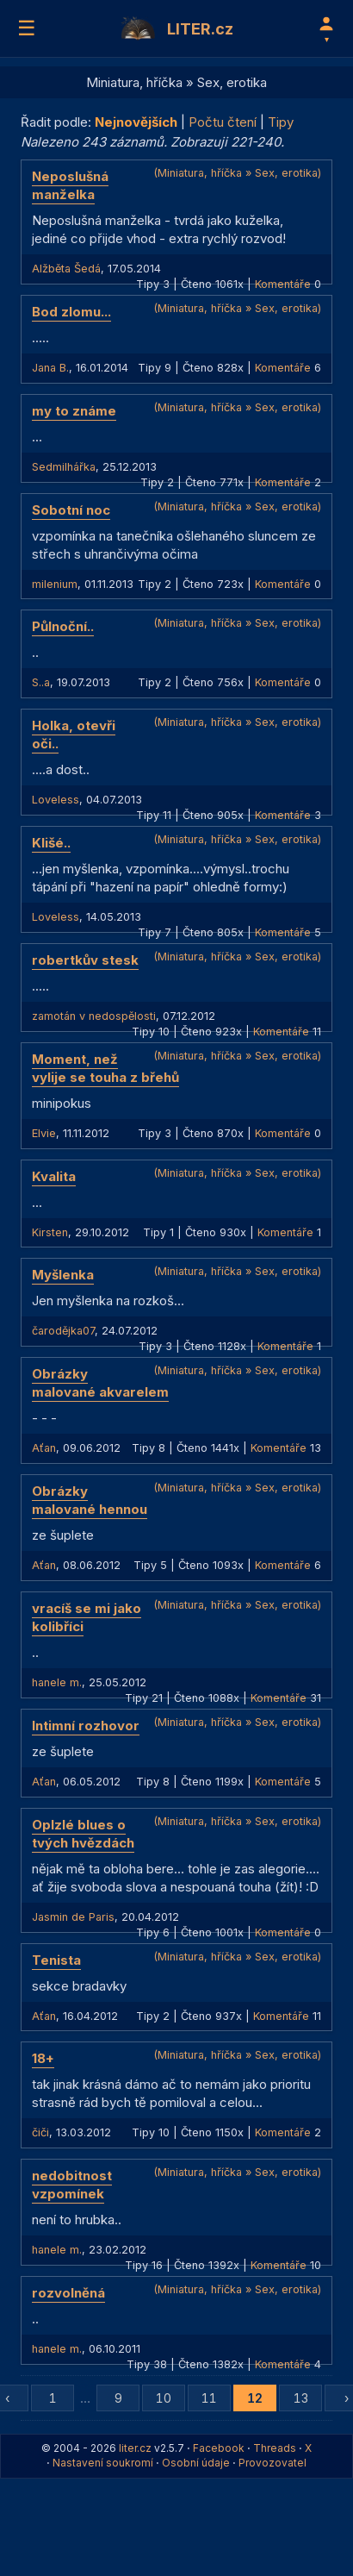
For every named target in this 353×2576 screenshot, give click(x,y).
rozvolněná (68, 2293)
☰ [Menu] (26, 28)
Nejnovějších (136, 122)
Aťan (44, 1447)
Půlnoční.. (63, 626)
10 (163, 2398)
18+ (43, 2058)
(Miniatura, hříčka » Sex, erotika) (237, 172)
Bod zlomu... (71, 311)
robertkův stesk (85, 960)
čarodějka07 (63, 1330)
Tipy (281, 122)
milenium (54, 584)
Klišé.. (51, 843)
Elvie (44, 1133)
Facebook (219, 2448)
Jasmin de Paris (73, 1916)
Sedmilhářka (64, 466)
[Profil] (326, 28)
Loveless (55, 799)
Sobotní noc (71, 510)
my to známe (74, 411)
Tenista (56, 1960)
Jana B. (50, 367)
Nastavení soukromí (103, 2462)
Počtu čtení (223, 122)
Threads (274, 2448)
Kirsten (50, 1232)
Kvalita (54, 1176)
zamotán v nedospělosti (94, 1016)
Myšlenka (63, 1274)
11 (209, 2398)
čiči (40, 2132)
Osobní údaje (196, 2462)
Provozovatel (272, 2462)
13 (301, 2398)
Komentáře (283, 284)
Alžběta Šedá (66, 268)
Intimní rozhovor (85, 1725)
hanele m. (57, 1682)
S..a (41, 682)
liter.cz (135, 2448)
